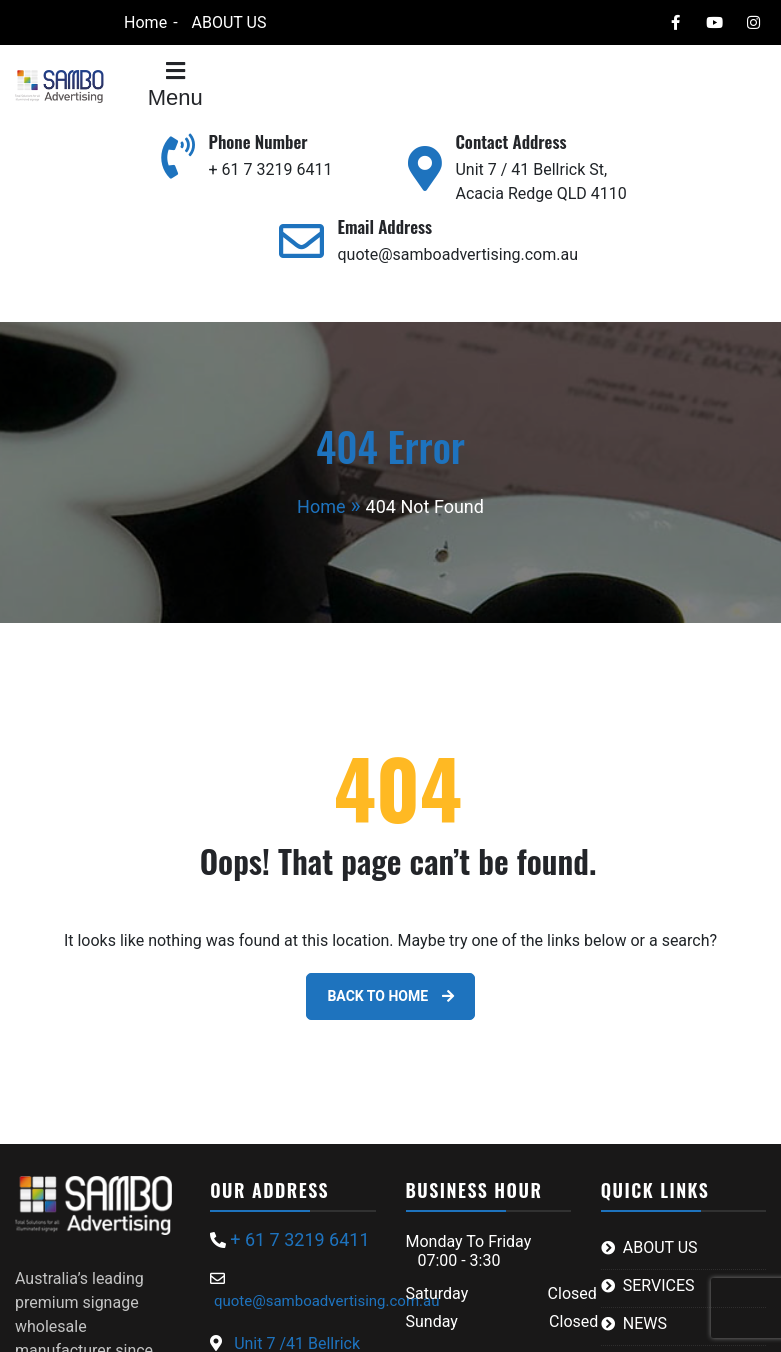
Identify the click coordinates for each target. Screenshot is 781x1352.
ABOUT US (229, 22)
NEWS (645, 1323)
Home (145, 22)
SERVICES (659, 1285)
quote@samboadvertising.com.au (457, 254)
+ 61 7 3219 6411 (271, 169)
